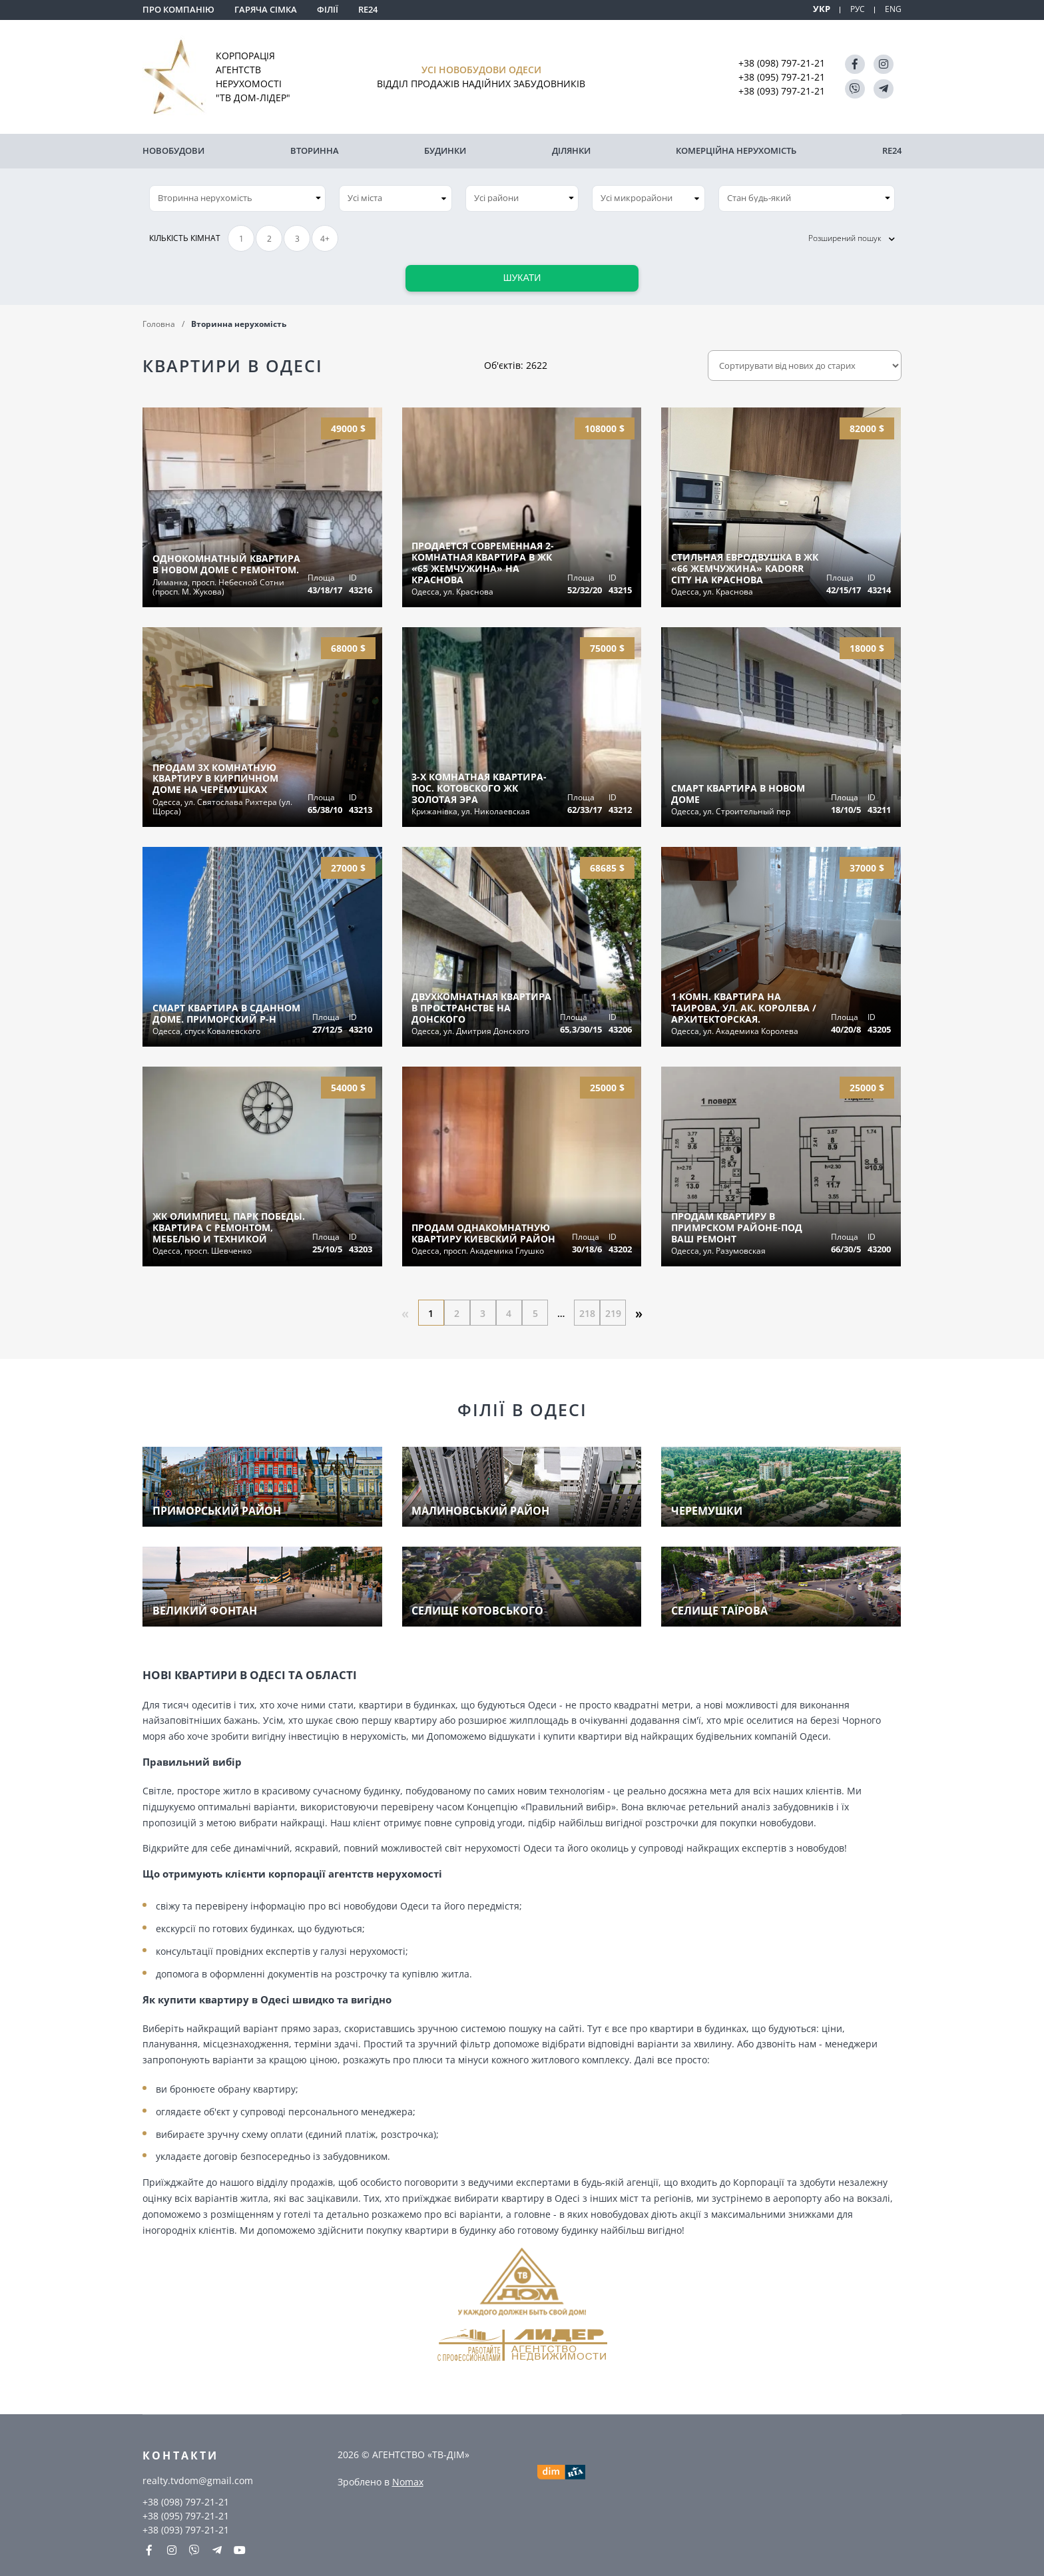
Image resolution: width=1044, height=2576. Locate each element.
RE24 (368, 9)
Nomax (407, 2481)
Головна (158, 322)
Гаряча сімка (265, 9)
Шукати (522, 276)
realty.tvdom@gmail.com (197, 2480)
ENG (893, 9)
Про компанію (178, 9)
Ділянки (571, 150)
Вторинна (314, 150)
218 (589, 1311)
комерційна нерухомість (736, 150)
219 (615, 1311)
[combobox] (395, 196)
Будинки (445, 150)
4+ (325, 236)
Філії (327, 9)
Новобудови (173, 150)
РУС (856, 9)
